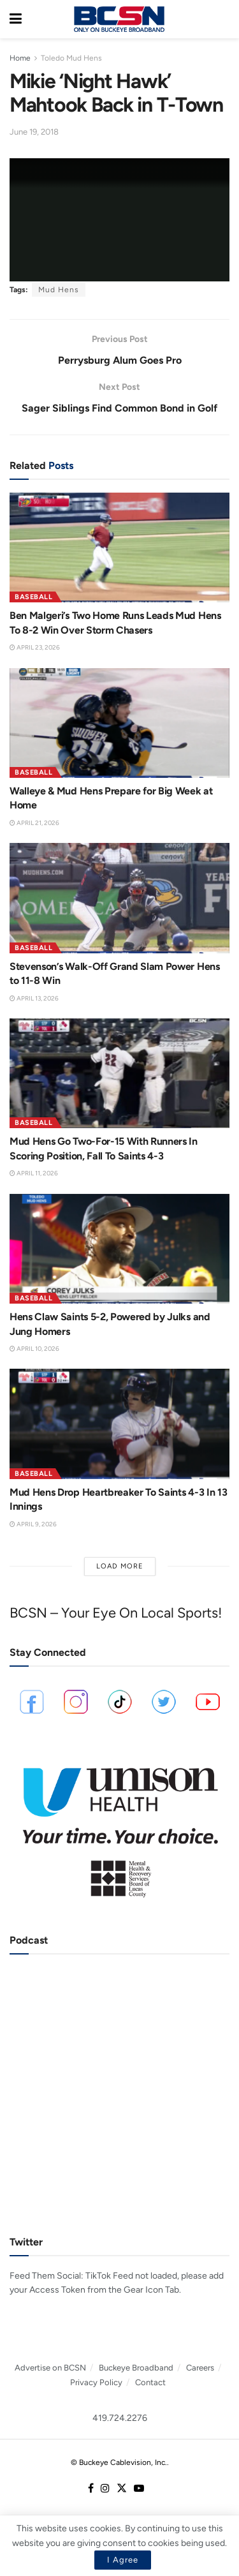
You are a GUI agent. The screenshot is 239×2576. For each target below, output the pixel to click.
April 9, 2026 (33, 1524)
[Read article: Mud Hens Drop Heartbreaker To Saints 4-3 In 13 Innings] (119, 1424)
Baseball (33, 597)
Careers (200, 2367)
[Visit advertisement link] (119, 1826)
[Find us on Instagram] (105, 2489)
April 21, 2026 (34, 823)
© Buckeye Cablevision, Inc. (119, 2462)
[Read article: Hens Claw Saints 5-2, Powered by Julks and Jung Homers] (119, 1249)
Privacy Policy (96, 2382)
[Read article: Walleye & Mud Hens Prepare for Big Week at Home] (119, 723)
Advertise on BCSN (50, 2367)
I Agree (122, 2560)
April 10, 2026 (34, 1348)
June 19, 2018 (34, 132)
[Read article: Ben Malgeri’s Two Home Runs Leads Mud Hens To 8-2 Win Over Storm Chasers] (119, 548)
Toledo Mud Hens (71, 58)
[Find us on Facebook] (91, 2489)
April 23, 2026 (35, 647)
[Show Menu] (16, 19)
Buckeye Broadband (136, 2367)
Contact (150, 2382)
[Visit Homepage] (119, 19)
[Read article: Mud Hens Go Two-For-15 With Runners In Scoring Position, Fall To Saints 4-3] (119, 1073)
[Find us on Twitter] (122, 2489)
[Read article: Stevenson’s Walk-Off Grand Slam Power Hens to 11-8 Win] (119, 898)
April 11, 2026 (34, 1173)
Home (20, 58)
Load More (119, 1566)
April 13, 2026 (34, 998)
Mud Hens (58, 289)
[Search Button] (223, 19)
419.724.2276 (119, 2418)
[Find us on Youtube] (139, 2489)
